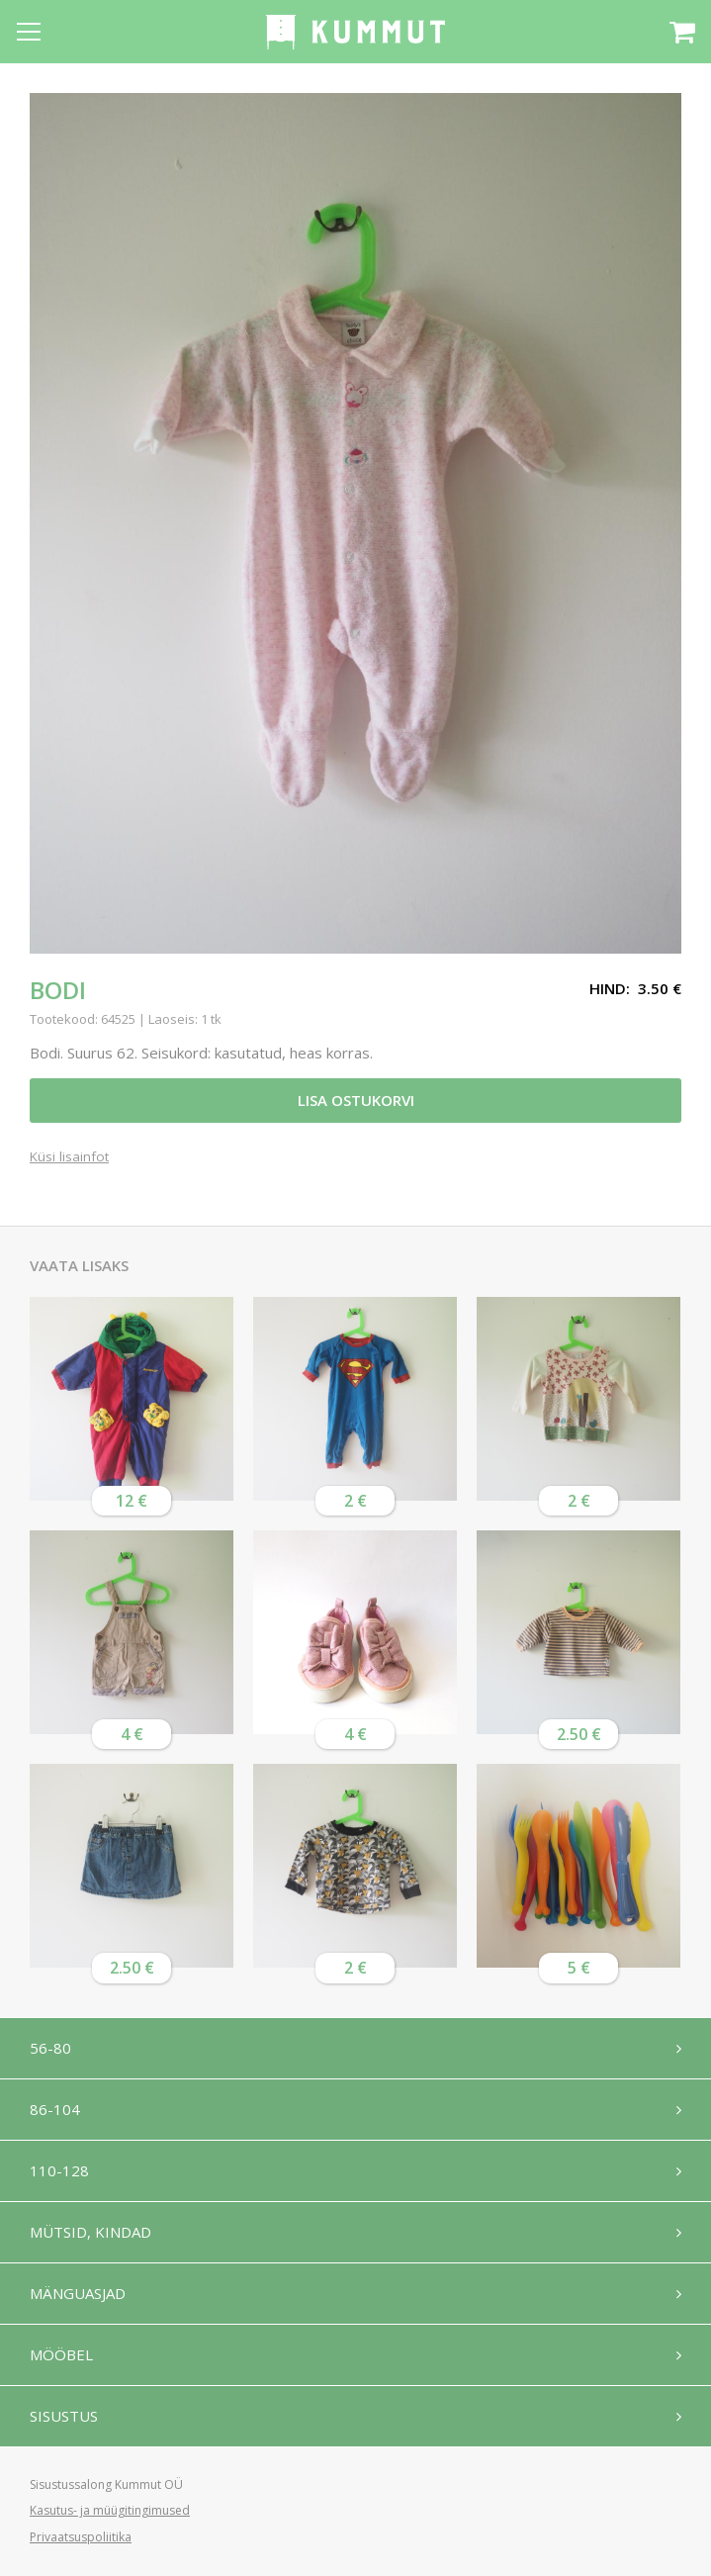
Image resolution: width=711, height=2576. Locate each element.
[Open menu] (28, 31)
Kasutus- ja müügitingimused (110, 2510)
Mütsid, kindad (90, 2232)
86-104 (55, 2109)
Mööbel (61, 2354)
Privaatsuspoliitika (81, 2537)
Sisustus (64, 2416)
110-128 (59, 2170)
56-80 (50, 2048)
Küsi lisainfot (69, 1157)
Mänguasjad (78, 2293)
